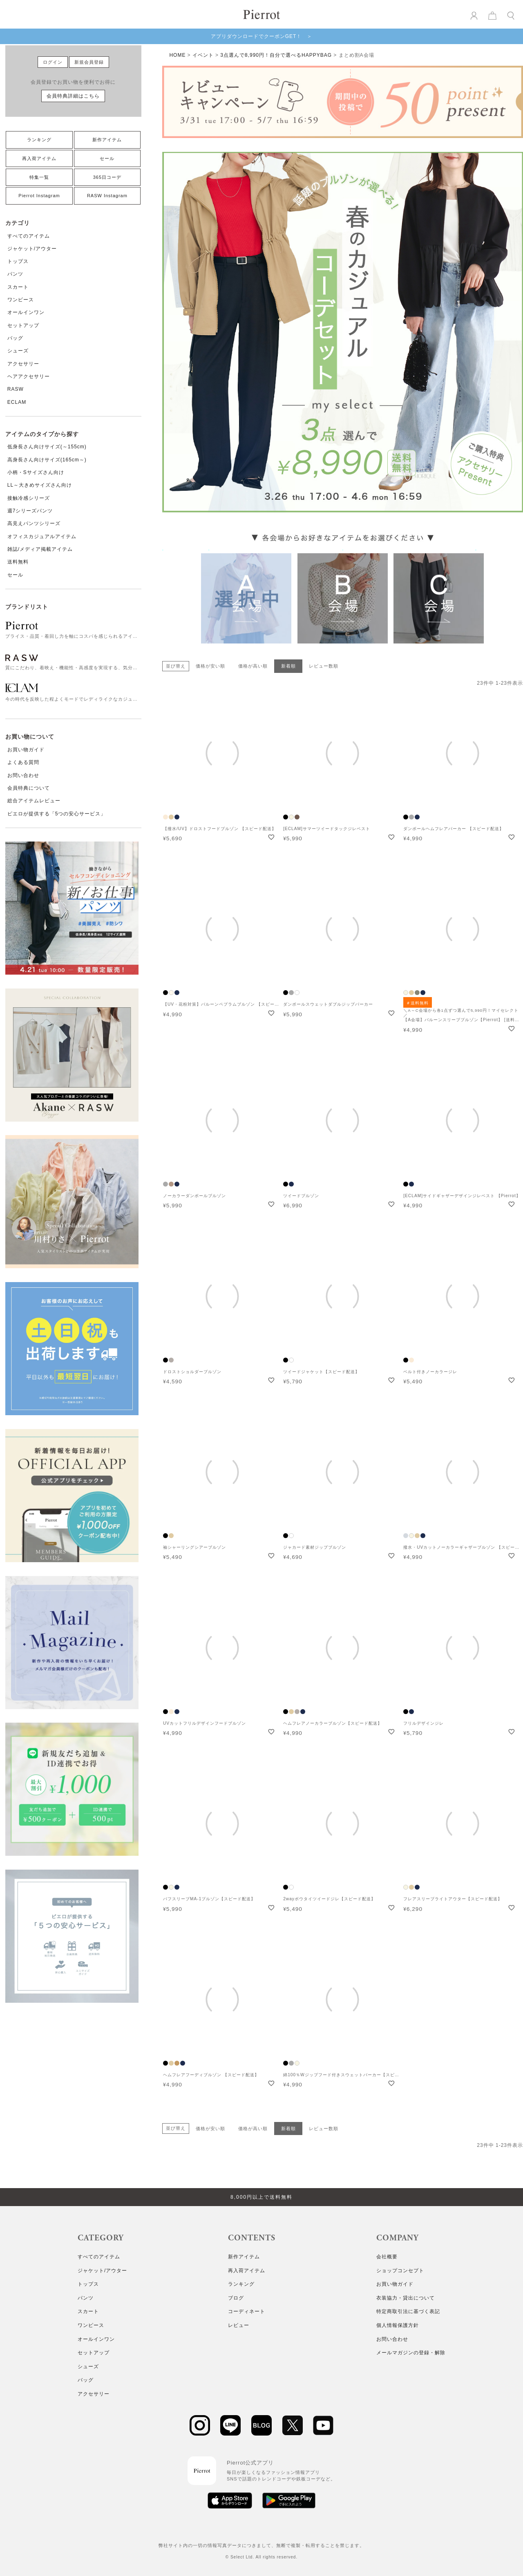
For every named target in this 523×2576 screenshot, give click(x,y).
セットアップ (23, 325)
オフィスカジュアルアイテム (41, 536)
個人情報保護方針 (397, 2325)
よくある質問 (23, 762)
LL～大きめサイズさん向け (39, 485)
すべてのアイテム (28, 236)
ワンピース (20, 300)
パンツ (15, 274)
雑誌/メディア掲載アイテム (40, 549)
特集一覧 (39, 177)
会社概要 (387, 2257)
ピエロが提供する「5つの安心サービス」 (56, 814)
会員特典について (28, 788)
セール (107, 158)
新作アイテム (107, 139)
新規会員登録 (89, 62)
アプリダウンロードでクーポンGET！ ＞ (262, 36)
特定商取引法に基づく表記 (408, 2311)
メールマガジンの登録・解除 (410, 2353)
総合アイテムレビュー (33, 801)
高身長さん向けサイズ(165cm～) (47, 460)
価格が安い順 (210, 665)
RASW (15, 389)
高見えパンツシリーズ (33, 523)
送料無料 (18, 562)
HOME (177, 55)
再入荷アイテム (39, 158)
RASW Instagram (107, 195)
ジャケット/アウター (32, 249)
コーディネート (246, 2311)
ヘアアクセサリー (28, 376)
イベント (203, 55)
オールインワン (26, 312)
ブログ (236, 2298)
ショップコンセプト (400, 2270)
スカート (18, 287)
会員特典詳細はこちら (73, 96)
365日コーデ (107, 177)
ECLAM (16, 402)
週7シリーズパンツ (30, 511)
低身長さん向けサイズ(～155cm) (47, 447)
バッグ (15, 338)
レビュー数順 (323, 665)
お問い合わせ (23, 775)
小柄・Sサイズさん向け (35, 472)
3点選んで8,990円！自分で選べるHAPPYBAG (276, 55)
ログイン (53, 62)
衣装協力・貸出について (405, 2298)
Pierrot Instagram (39, 195)
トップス (18, 261)
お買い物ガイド (26, 750)
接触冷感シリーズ (28, 498)
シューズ (18, 351)
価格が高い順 (253, 665)
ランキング (39, 139)
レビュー (238, 2325)
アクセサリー (23, 364)
